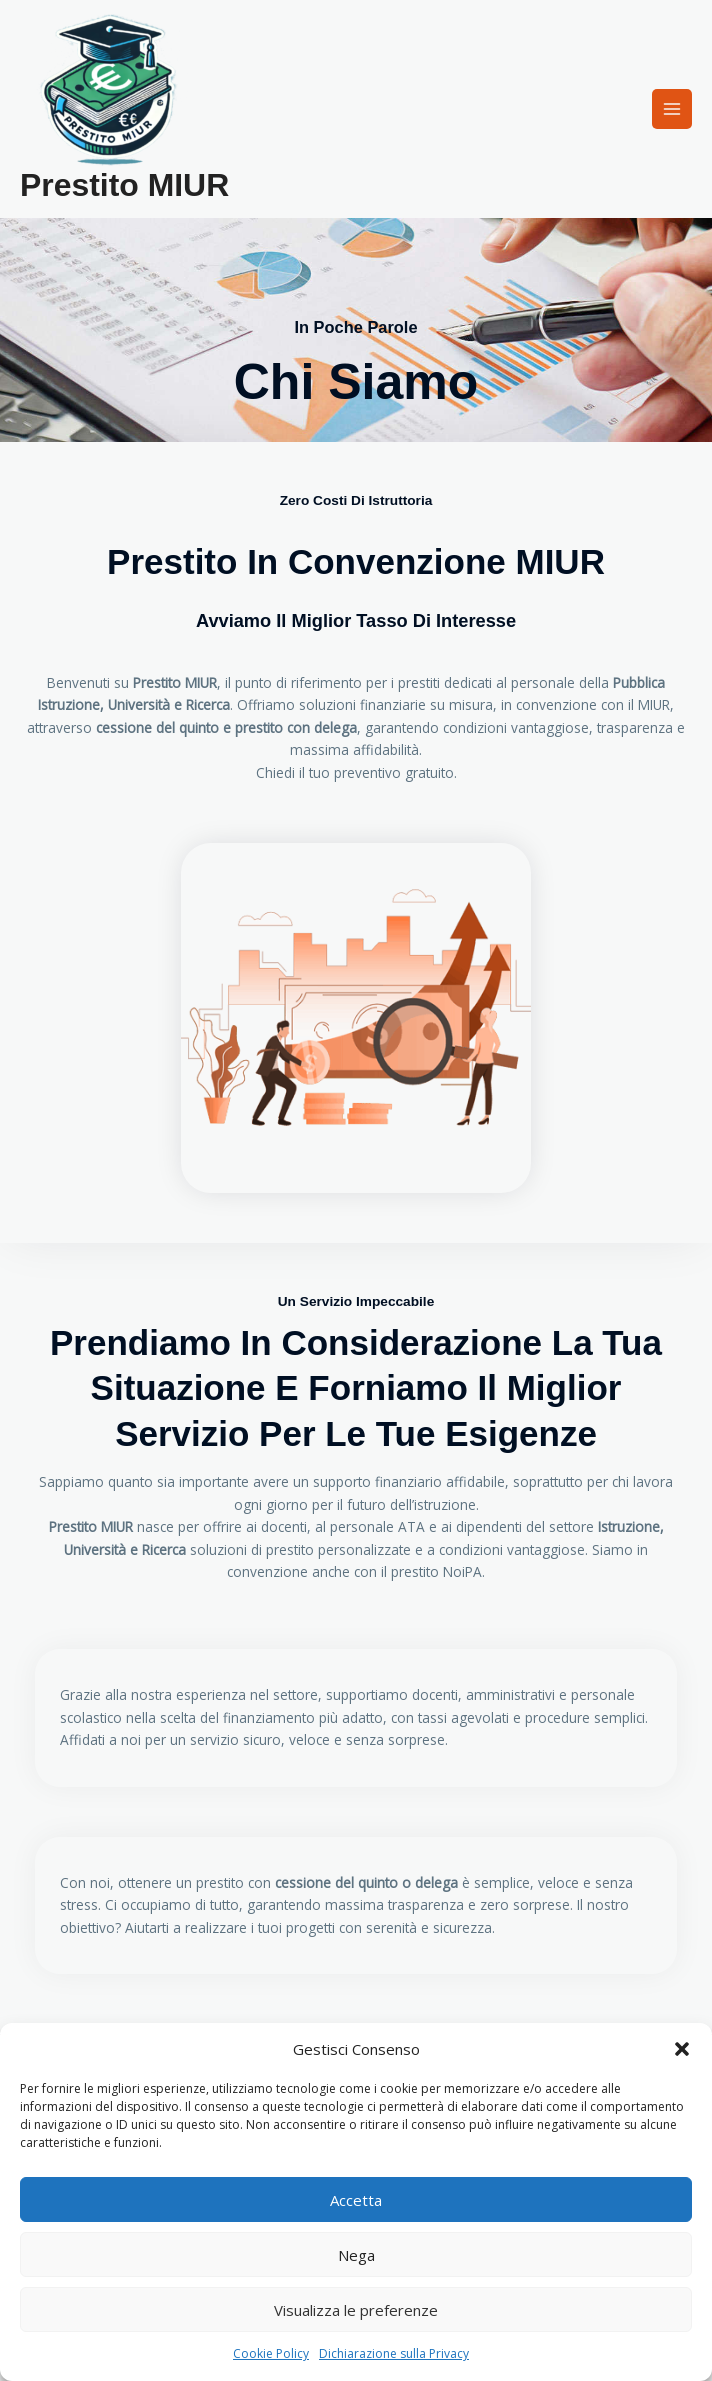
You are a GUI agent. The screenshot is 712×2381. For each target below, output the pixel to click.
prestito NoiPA (436, 1571)
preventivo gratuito (394, 772)
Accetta (356, 2200)
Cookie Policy (271, 2353)
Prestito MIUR (124, 185)
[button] (682, 2049)
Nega (356, 2255)
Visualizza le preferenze (356, 2310)
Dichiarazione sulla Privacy (394, 2353)
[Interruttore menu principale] (672, 109)
